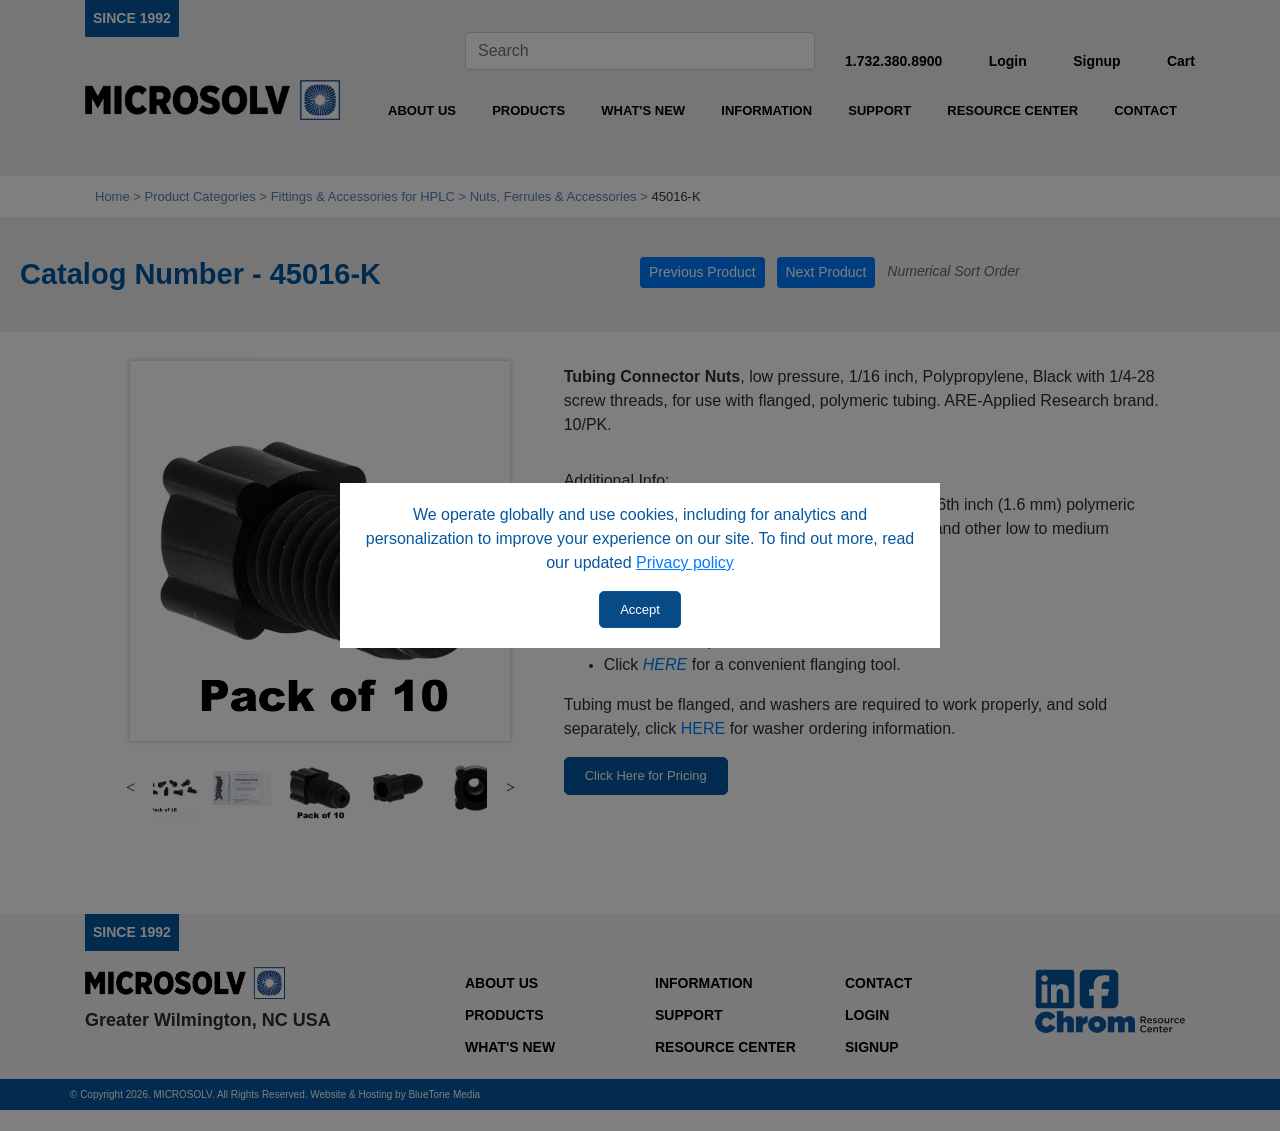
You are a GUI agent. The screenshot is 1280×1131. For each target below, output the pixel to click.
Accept (640, 609)
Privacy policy (685, 562)
